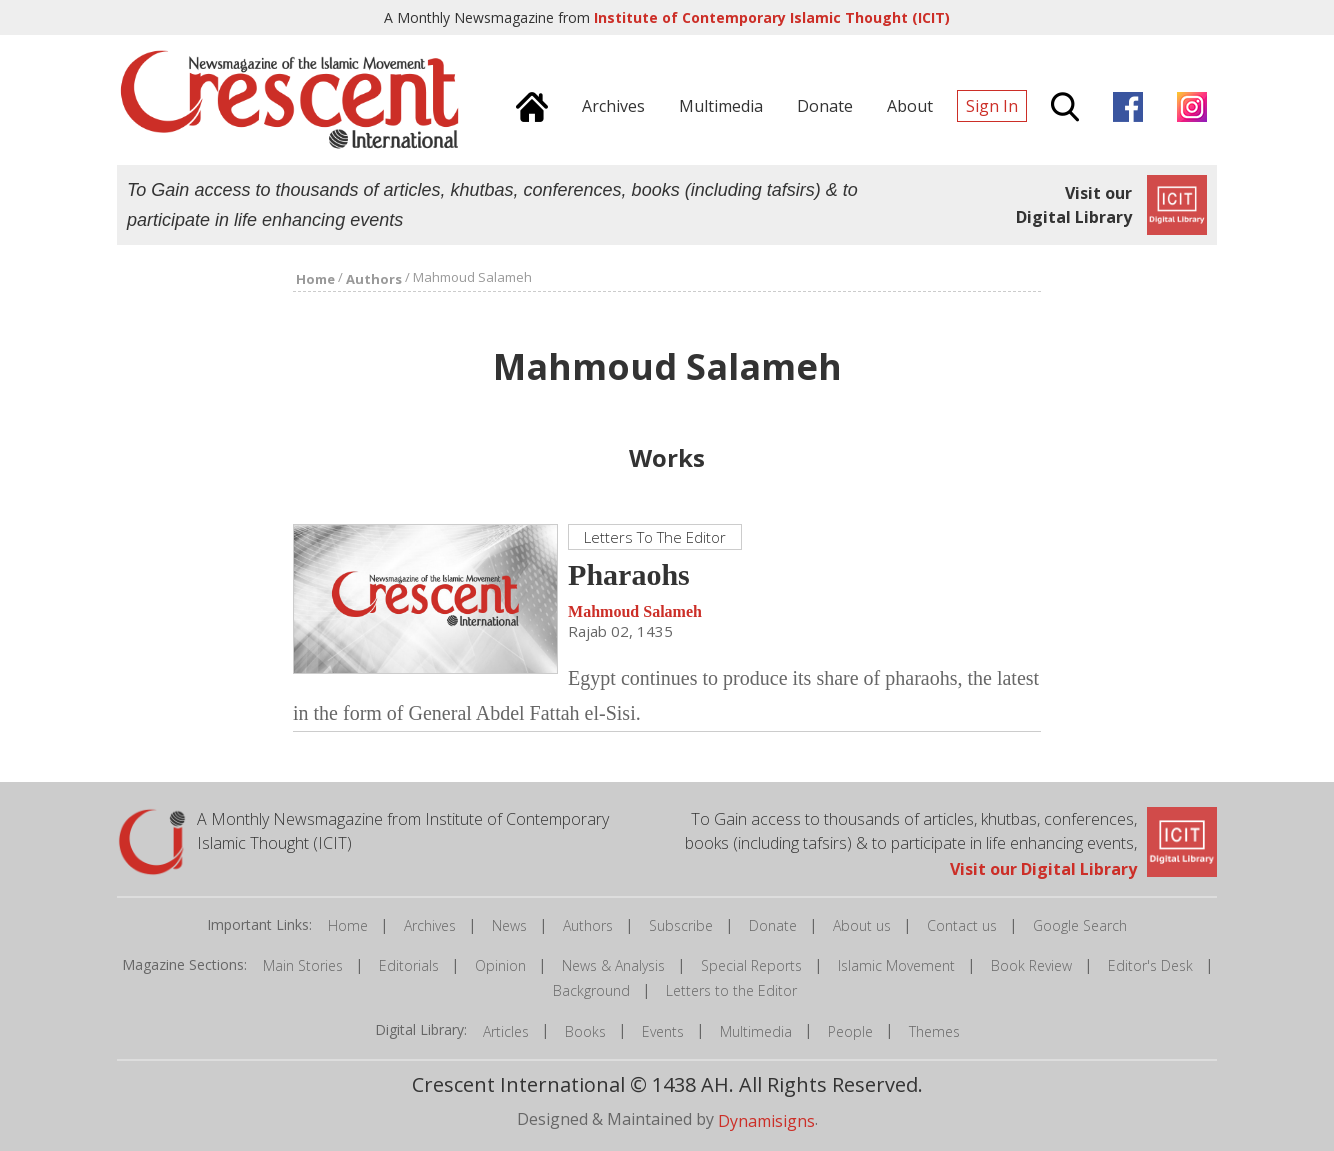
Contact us (962, 925)
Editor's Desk (1150, 965)
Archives (430, 925)
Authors (588, 925)
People (850, 1031)
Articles (506, 1031)
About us (862, 925)
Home (348, 925)
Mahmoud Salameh (635, 611)
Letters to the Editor (731, 990)
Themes (934, 1031)
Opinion (500, 965)
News (509, 925)
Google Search (1080, 925)
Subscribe (681, 925)
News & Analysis (613, 965)
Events (663, 1031)
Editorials (409, 965)
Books (585, 1031)
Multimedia (756, 1031)
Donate (773, 925)
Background (591, 990)
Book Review (1031, 965)
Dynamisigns (766, 1120)
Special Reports (751, 965)
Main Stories (303, 965)
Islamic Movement (896, 965)
